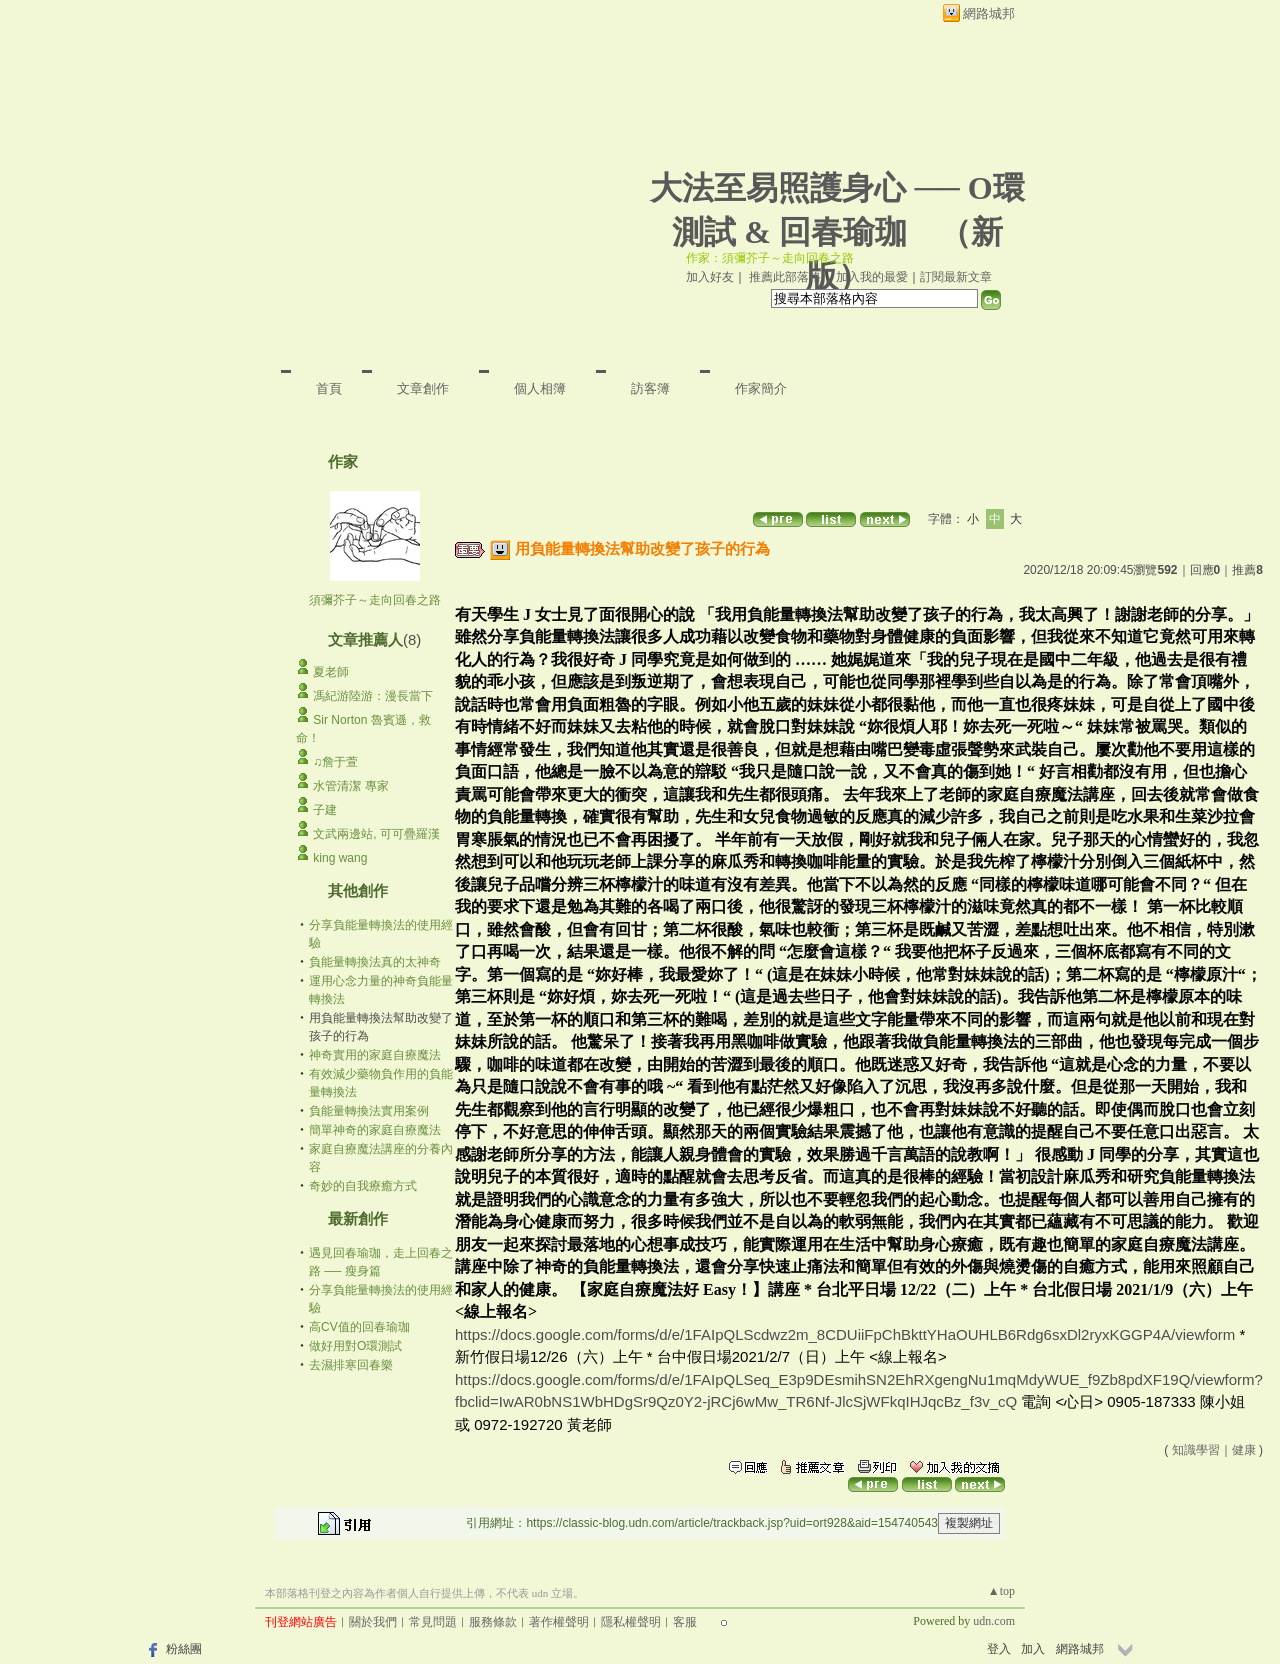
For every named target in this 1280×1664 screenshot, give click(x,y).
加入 (1033, 1649)
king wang (340, 858)
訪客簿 (650, 388)
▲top (1001, 1591)
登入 (999, 1649)
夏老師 (331, 672)
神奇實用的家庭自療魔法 (375, 1055)
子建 (325, 810)
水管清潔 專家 (350, 786)
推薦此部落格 (785, 277)
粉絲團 (184, 1649)
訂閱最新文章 (956, 277)
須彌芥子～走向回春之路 (375, 600)
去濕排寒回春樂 (351, 1365)
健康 (1244, 1450)
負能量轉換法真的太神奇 (375, 962)
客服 (685, 1622)
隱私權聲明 (631, 1622)
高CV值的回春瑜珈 (359, 1327)
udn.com (994, 1621)
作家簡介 (761, 388)
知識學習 (1196, 1450)
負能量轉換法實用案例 (369, 1111)
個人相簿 (540, 388)
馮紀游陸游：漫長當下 (373, 696)
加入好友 (710, 277)
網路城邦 (989, 13)
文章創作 (423, 388)
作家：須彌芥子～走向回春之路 (770, 258)
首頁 (329, 388)
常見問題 (433, 1622)
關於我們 (373, 1622)
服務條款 (493, 1622)
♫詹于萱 (335, 762)
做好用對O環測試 (355, 1346)
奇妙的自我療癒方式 (363, 1186)
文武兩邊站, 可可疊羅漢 (376, 834)
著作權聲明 (559, 1622)
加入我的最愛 (872, 277)
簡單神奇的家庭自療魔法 (375, 1130)
